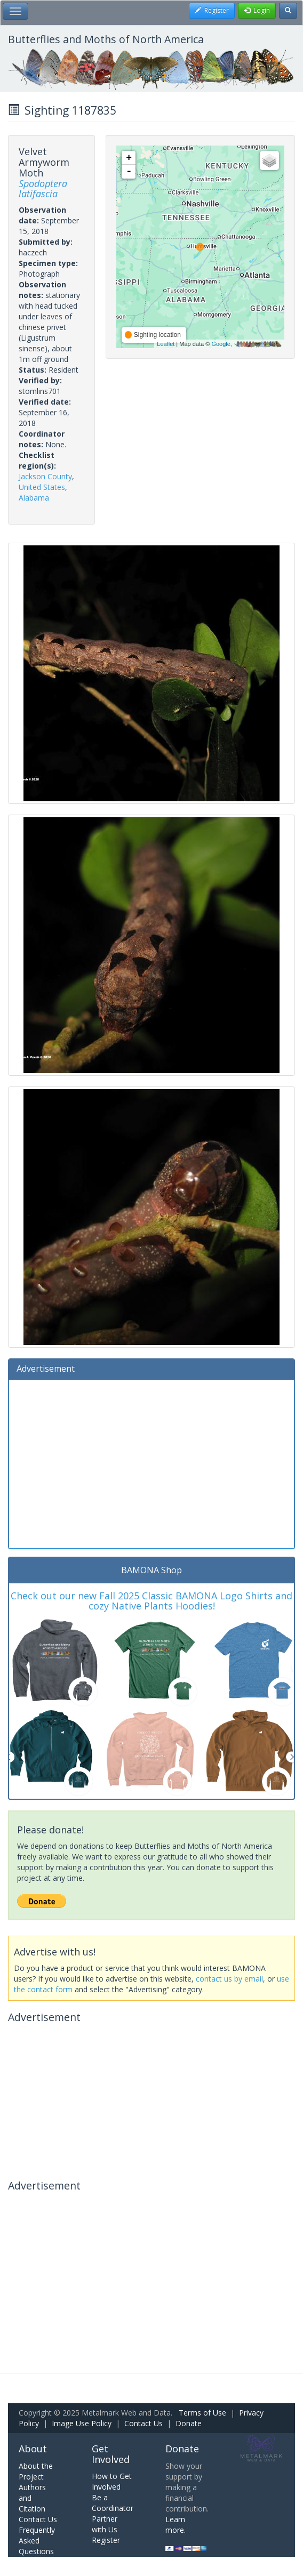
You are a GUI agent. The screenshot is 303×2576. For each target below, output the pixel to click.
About (33, 2448)
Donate (189, 2423)
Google (220, 344)
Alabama (34, 498)
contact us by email (229, 1979)
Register (106, 2540)
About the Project (36, 2471)
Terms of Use (202, 2413)
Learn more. (175, 2524)
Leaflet (165, 344)
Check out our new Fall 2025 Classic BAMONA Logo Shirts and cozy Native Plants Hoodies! (151, 1601)
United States (42, 487)
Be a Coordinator (112, 2502)
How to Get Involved (112, 2481)
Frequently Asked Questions (37, 2540)
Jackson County (45, 476)
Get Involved (111, 2454)
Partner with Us (104, 2524)
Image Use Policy (81, 2423)
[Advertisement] (151, 1462)
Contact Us (143, 2423)
